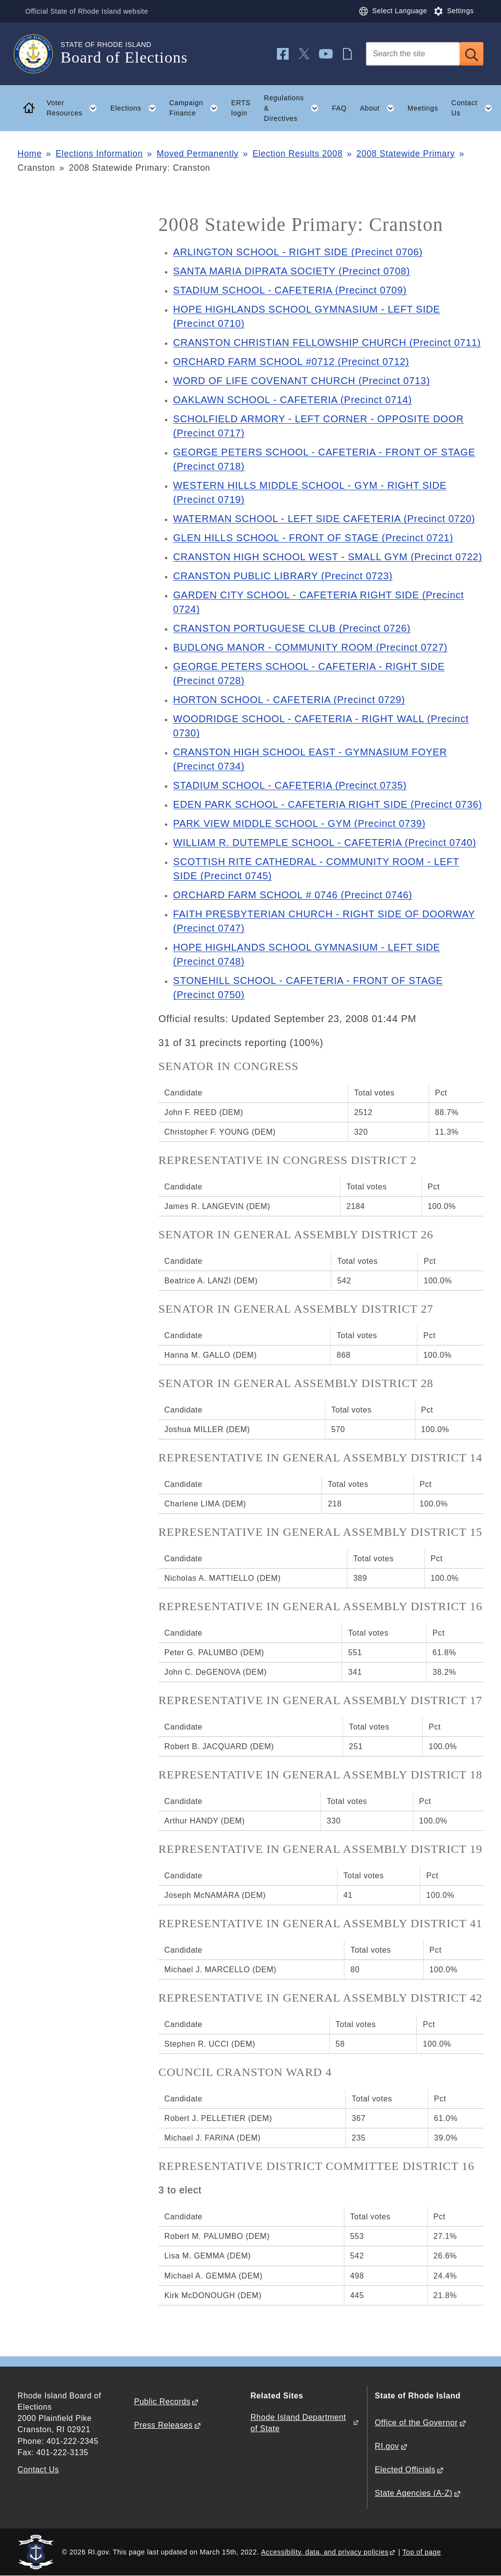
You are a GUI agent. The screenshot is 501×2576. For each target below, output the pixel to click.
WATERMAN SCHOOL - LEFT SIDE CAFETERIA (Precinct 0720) (324, 518)
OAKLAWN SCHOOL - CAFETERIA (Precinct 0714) (292, 399)
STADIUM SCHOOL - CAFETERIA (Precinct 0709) (290, 290)
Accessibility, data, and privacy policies (324, 2552)
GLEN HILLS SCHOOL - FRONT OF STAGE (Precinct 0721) (313, 537)
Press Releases (163, 2425)
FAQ (339, 108)
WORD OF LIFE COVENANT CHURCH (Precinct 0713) (301, 380)
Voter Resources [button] (75, 108)
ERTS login (241, 108)
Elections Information (99, 154)
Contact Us (38, 2469)
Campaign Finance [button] (197, 108)
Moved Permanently (198, 154)
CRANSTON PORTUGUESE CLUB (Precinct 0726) (291, 628)
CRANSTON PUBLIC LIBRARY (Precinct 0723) (283, 575)
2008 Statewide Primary (406, 154)
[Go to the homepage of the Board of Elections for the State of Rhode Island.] (39, 53)
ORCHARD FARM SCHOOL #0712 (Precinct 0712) (291, 361)
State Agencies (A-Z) (414, 2493)
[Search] (413, 54)
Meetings (423, 108)
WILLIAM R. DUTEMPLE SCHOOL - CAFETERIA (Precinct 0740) (324, 842)
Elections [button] (137, 108)
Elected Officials (405, 2469)
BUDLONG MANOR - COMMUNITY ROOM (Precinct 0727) (310, 647)
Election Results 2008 (297, 154)
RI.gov (387, 2446)
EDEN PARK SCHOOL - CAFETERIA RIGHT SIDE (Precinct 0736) (327, 804)
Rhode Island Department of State (298, 2423)
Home (30, 154)
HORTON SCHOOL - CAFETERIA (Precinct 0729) (289, 699)
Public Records (162, 2401)
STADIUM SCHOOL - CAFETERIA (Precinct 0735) (290, 785)
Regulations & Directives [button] (294, 108)
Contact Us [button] (475, 108)
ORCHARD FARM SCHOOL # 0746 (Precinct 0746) (292, 894)
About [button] (380, 108)
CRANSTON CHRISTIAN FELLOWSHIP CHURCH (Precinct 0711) (327, 342)
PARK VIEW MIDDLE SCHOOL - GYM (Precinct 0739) (299, 823)
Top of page (422, 2552)
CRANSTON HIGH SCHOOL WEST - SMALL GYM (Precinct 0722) (327, 556)
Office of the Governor (416, 2422)
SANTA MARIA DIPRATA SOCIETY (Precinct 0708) (291, 271)
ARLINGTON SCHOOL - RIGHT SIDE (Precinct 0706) (298, 252)
